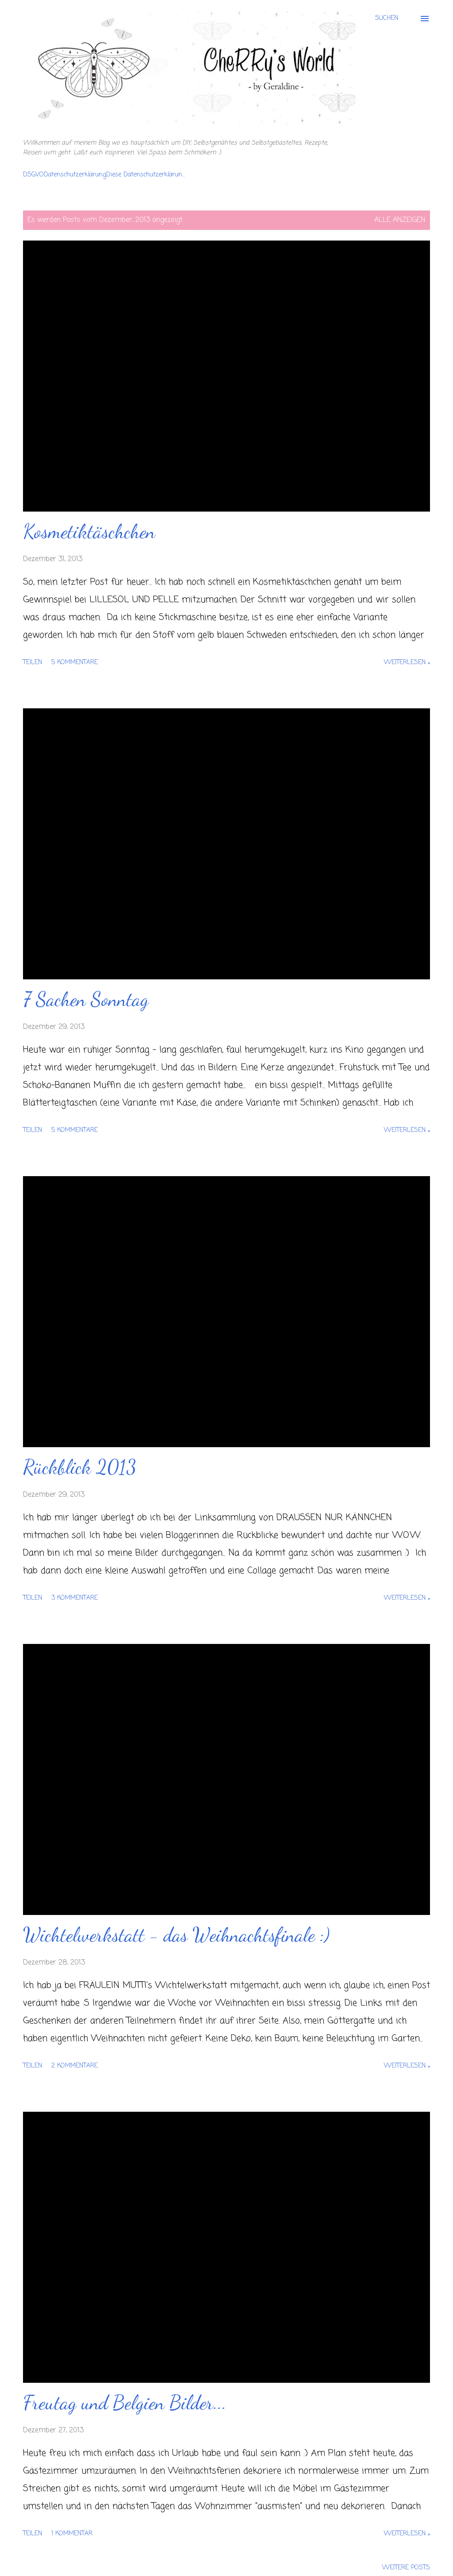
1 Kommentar (71, 2533)
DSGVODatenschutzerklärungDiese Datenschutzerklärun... (104, 175)
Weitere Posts (406, 2567)
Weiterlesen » (407, 662)
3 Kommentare (74, 1598)
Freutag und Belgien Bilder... (124, 2402)
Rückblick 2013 (79, 1467)
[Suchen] (386, 19)
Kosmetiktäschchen (89, 531)
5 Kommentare (74, 662)
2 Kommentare (74, 2066)
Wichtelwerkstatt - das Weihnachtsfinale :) (176, 1934)
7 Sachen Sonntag (86, 999)
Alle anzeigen (400, 220)
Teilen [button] (32, 662)
